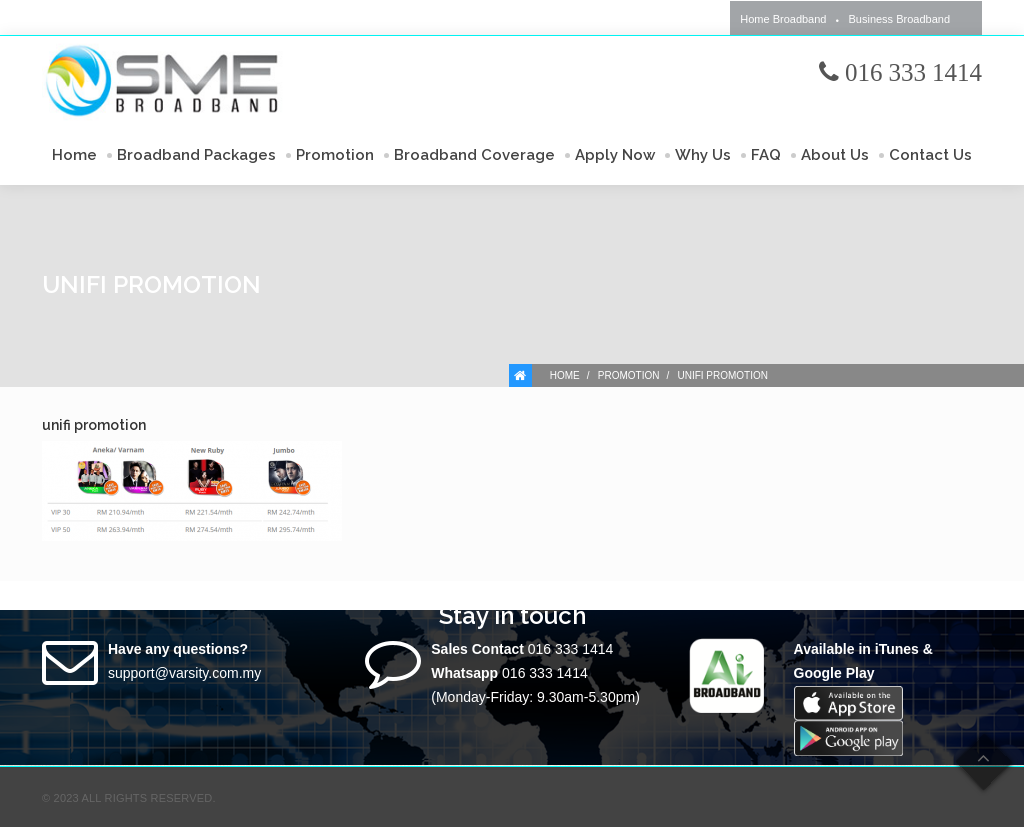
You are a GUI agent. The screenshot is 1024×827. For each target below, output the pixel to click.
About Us (835, 155)
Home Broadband (783, 19)
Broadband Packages (196, 155)
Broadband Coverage (474, 155)
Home (74, 155)
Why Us (703, 155)
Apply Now (615, 155)
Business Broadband (899, 19)
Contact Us (930, 155)
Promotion (335, 155)
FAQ (766, 155)
